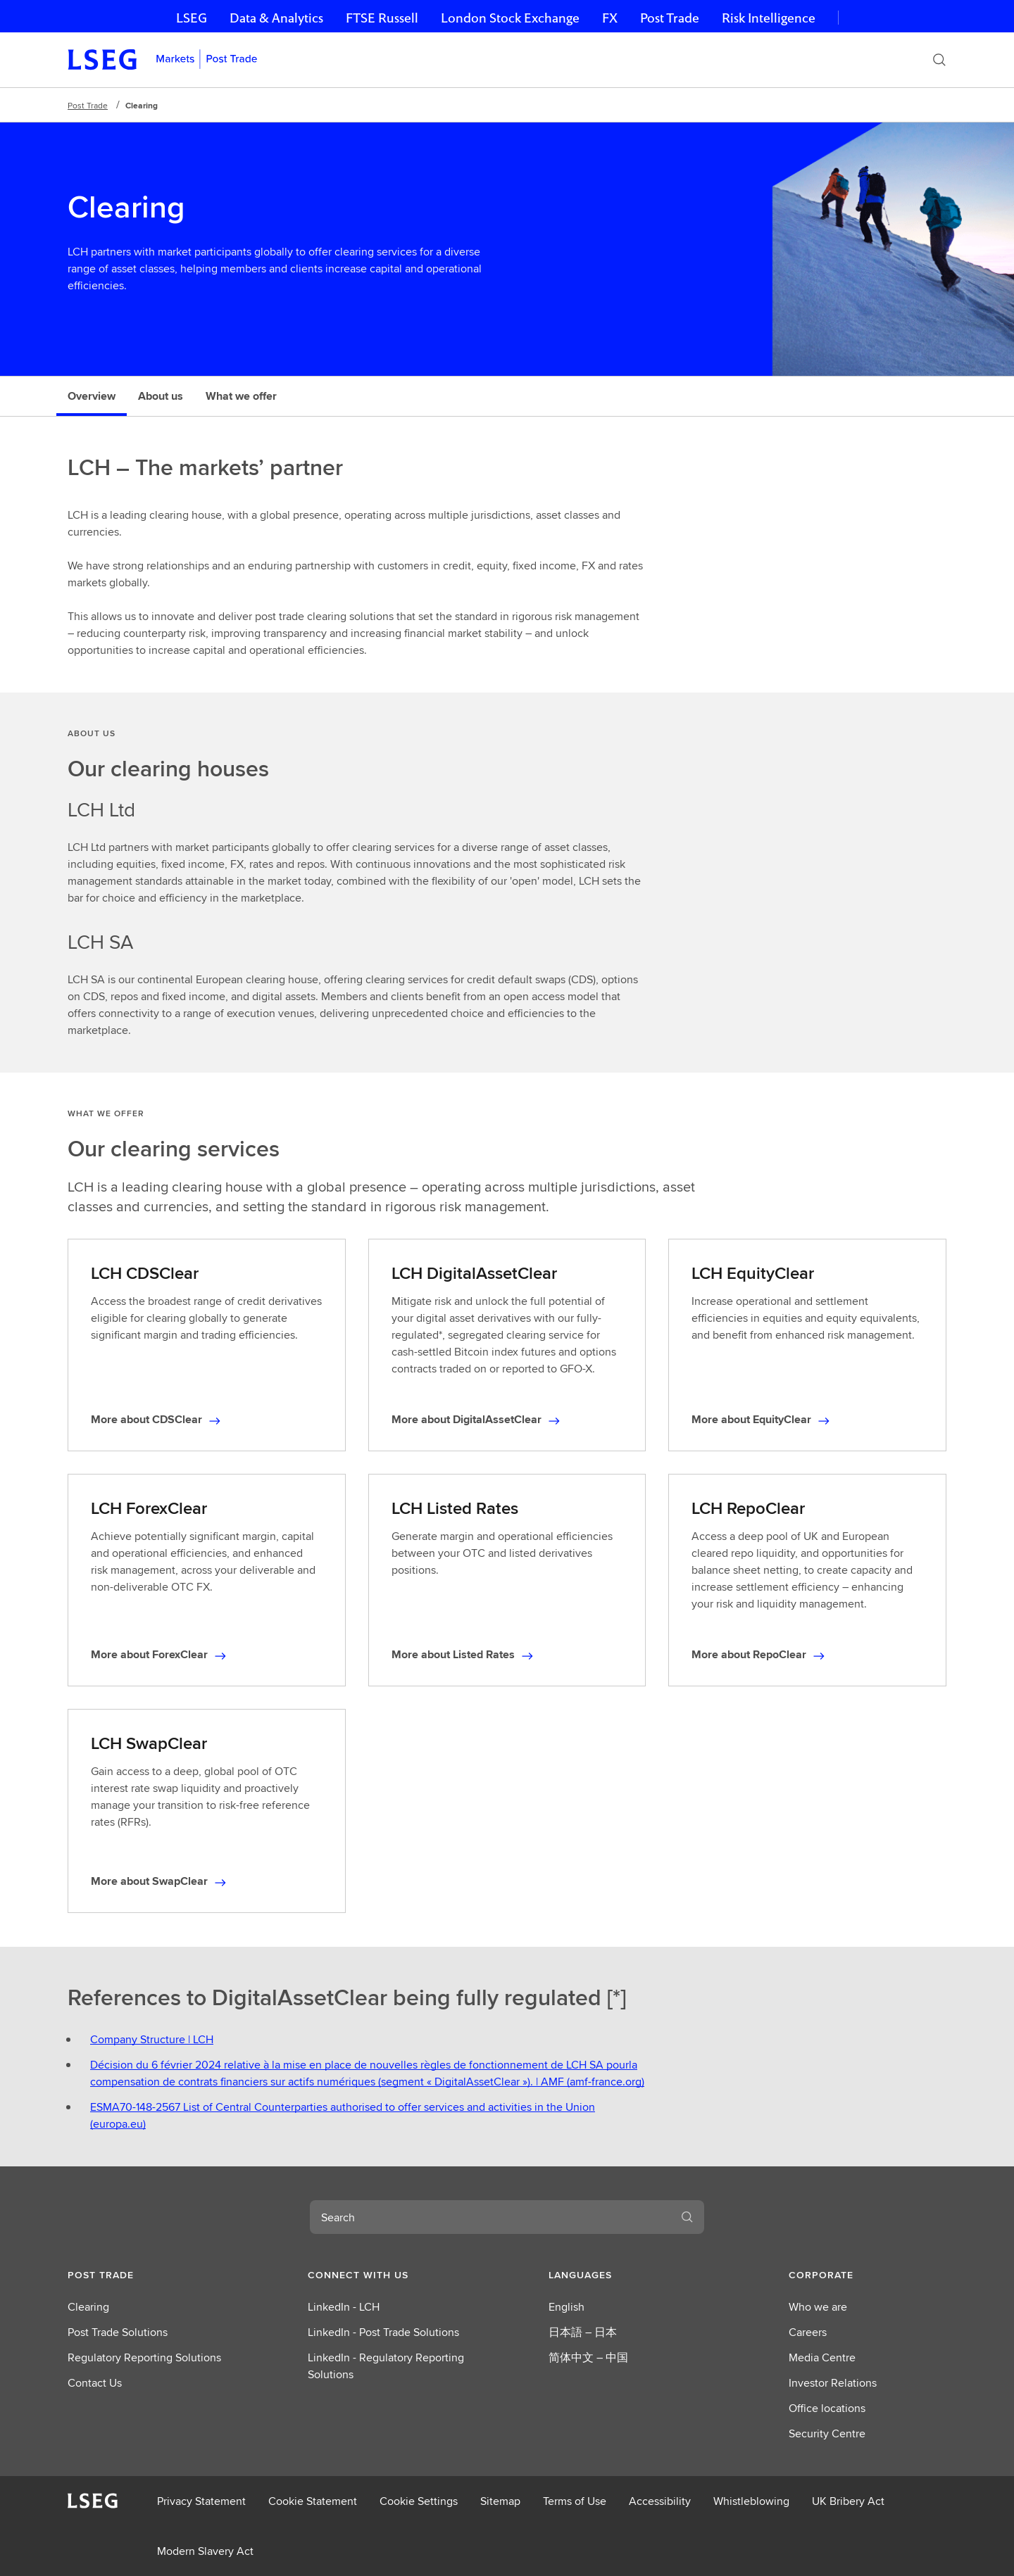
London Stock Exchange (510, 18)
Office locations (827, 2408)
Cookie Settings (419, 2501)
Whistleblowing (751, 2501)
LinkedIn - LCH (344, 2307)
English (566, 2307)
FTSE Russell (382, 18)
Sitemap (500, 2501)
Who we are (818, 2307)
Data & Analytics (276, 18)
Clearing (88, 2307)
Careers (808, 2332)
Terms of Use (574, 2501)
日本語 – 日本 (583, 2332)
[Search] (939, 59)
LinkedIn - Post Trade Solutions (383, 2332)
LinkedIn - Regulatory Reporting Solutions (386, 2365)
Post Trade (669, 18)
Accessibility (660, 2501)
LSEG (191, 18)
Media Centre (822, 2357)
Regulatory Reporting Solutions (144, 2357)
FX (610, 18)
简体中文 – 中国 (588, 2357)
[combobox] (490, 2217)
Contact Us (95, 2383)
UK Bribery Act (848, 2501)
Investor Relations (833, 2383)
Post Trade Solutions (118, 2332)
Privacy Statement (201, 2501)
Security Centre (827, 2433)
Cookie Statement (312, 2501)
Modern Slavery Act (205, 2551)
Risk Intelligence (768, 18)
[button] (146, 2275)
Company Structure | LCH (151, 2039)
